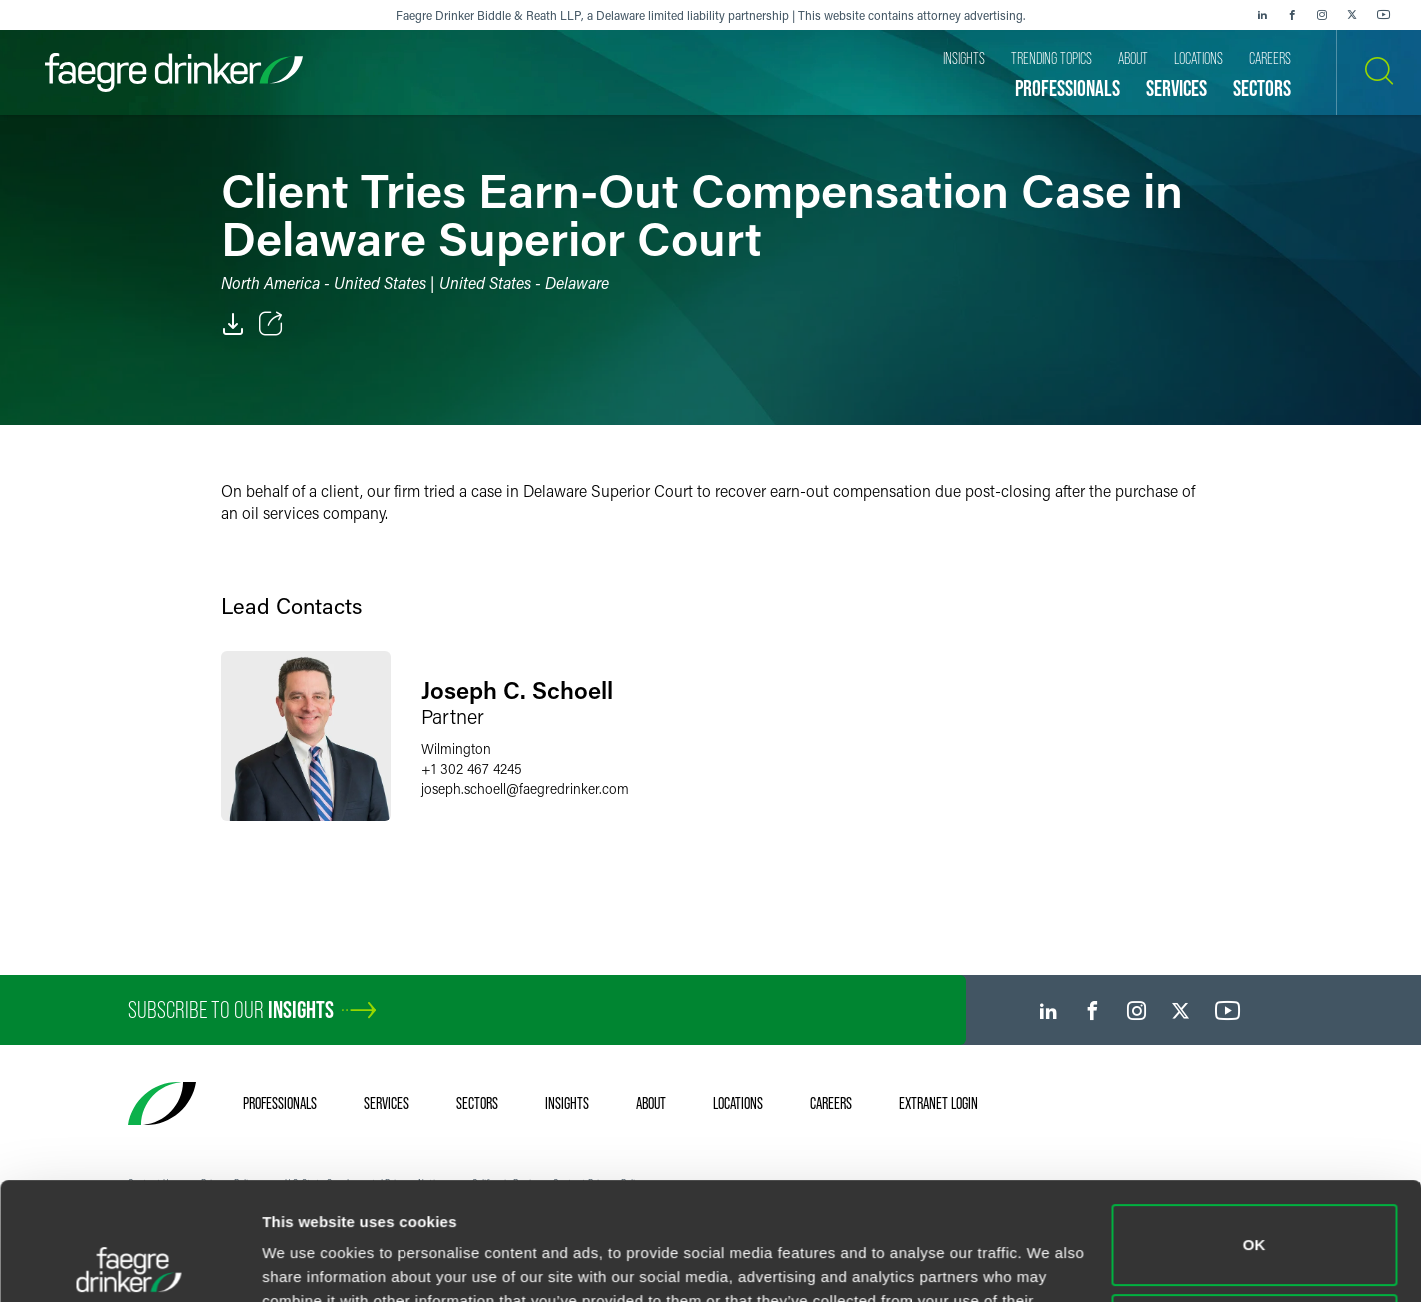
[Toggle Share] (271, 324)
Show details (308, 1262)
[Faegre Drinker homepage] (174, 72)
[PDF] (233, 324)
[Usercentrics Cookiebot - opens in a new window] (129, 1263)
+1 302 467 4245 (471, 768)
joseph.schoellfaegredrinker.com (525, 788)
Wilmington (456, 748)
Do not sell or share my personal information (1254, 1216)
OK (1254, 1127)
